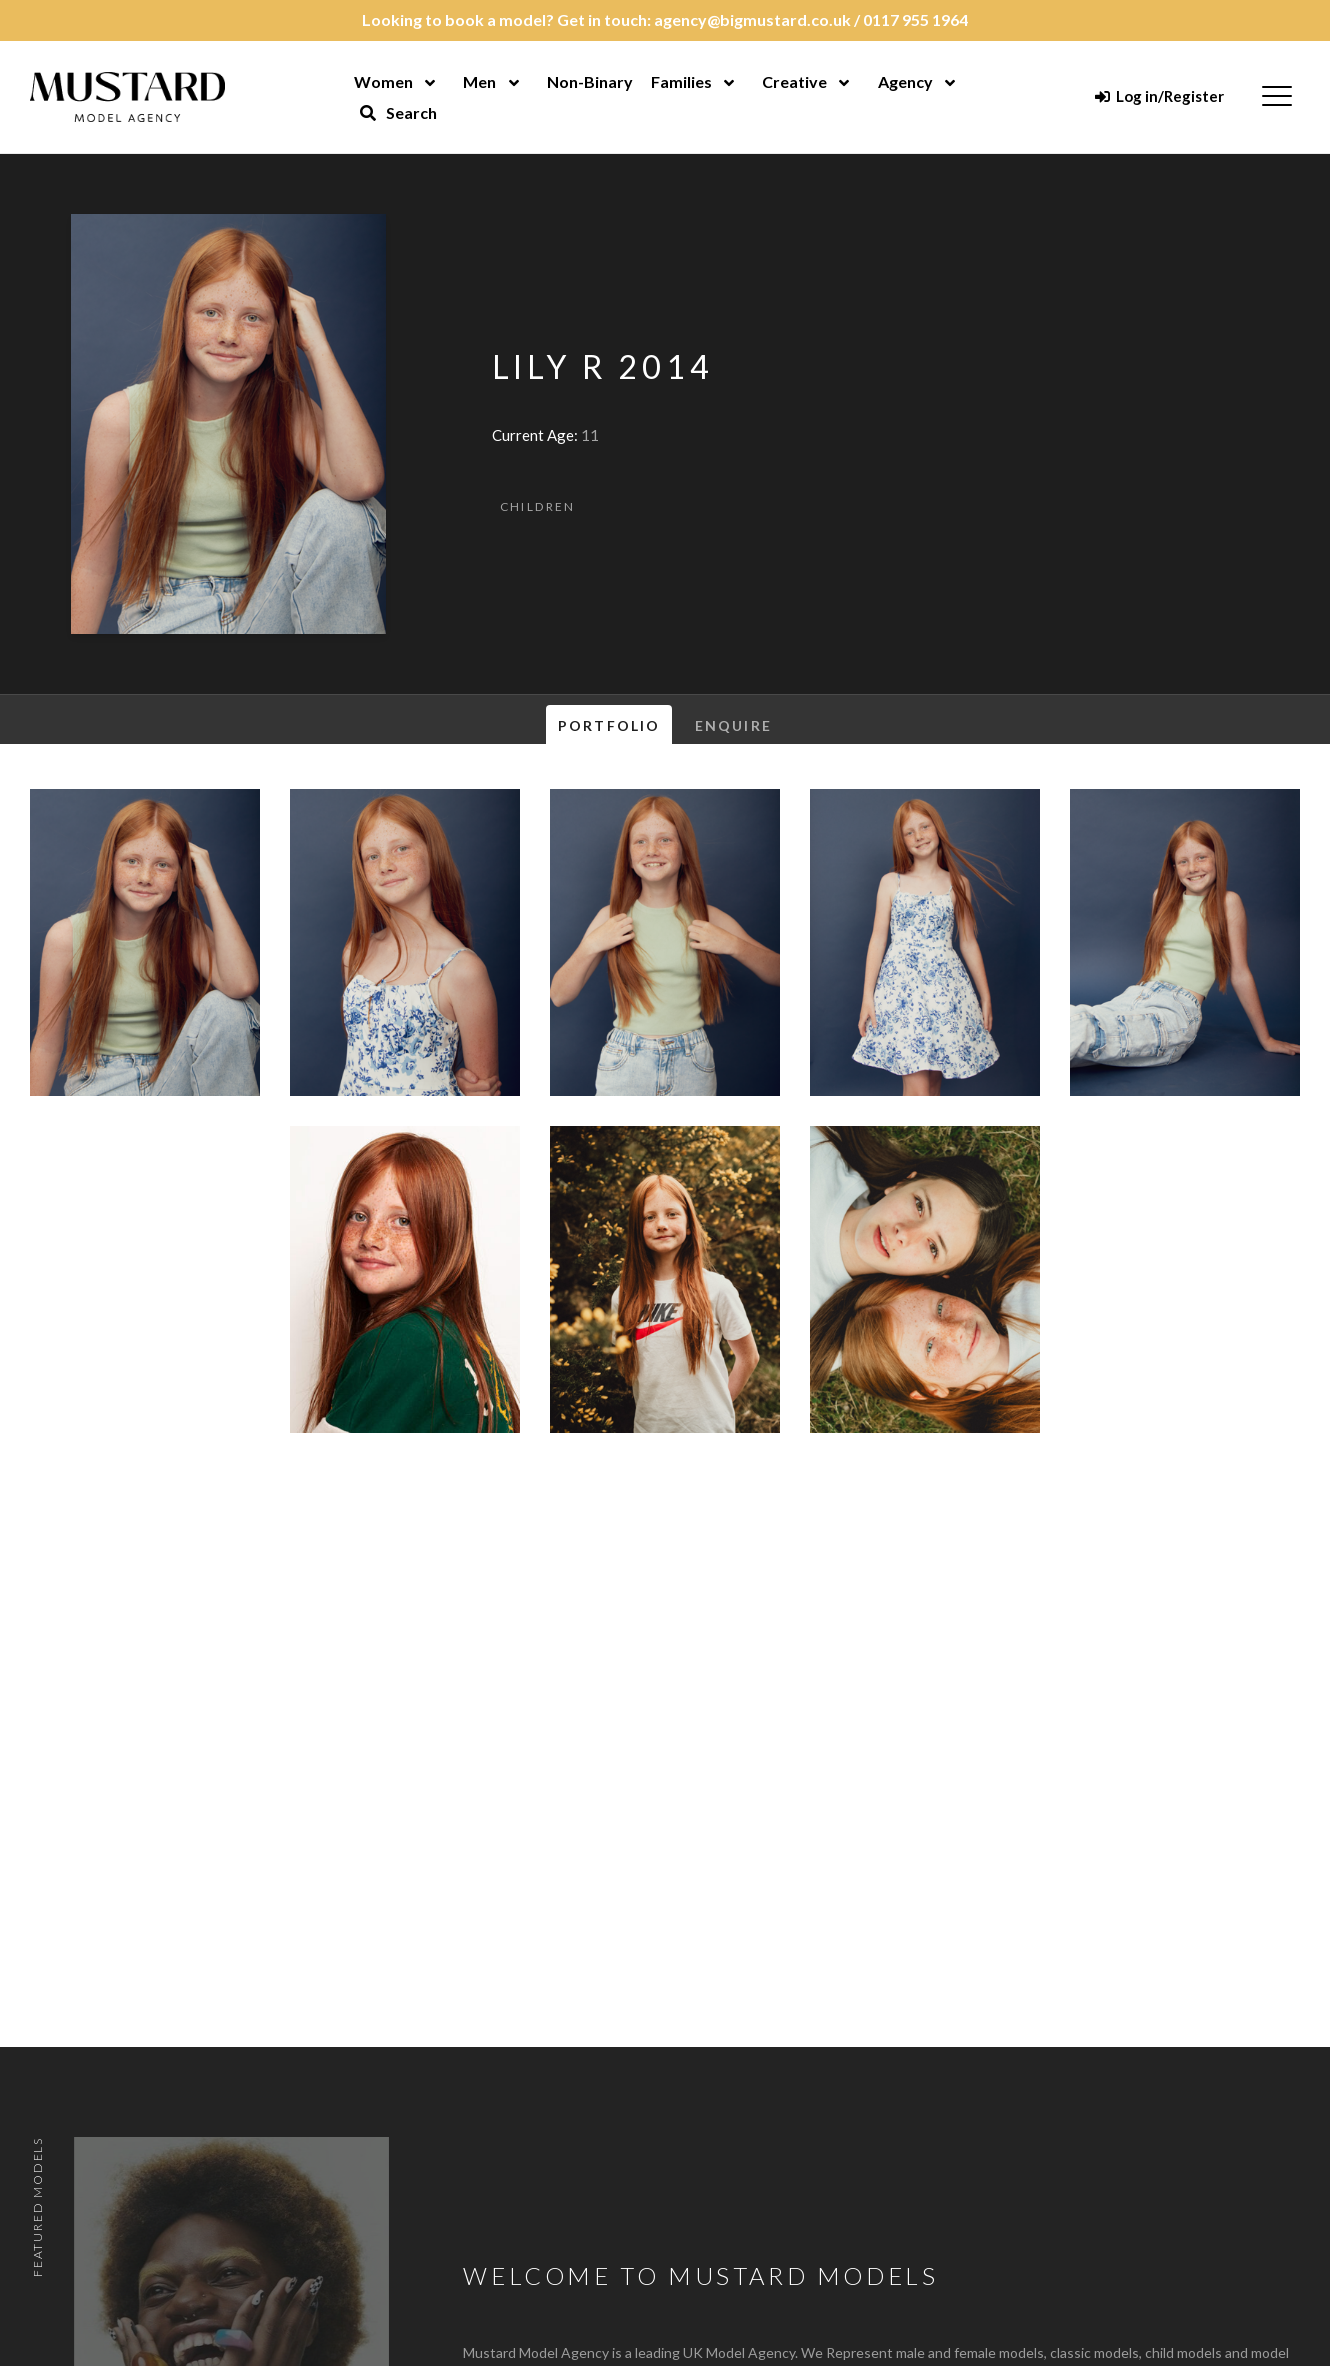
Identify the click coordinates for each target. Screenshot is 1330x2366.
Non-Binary (590, 81)
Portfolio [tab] (609, 725)
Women (383, 81)
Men (479, 81)
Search (398, 112)
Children (538, 506)
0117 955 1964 (915, 19)
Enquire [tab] (733, 725)
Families (681, 81)
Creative (794, 81)
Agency (905, 81)
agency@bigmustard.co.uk (752, 19)
